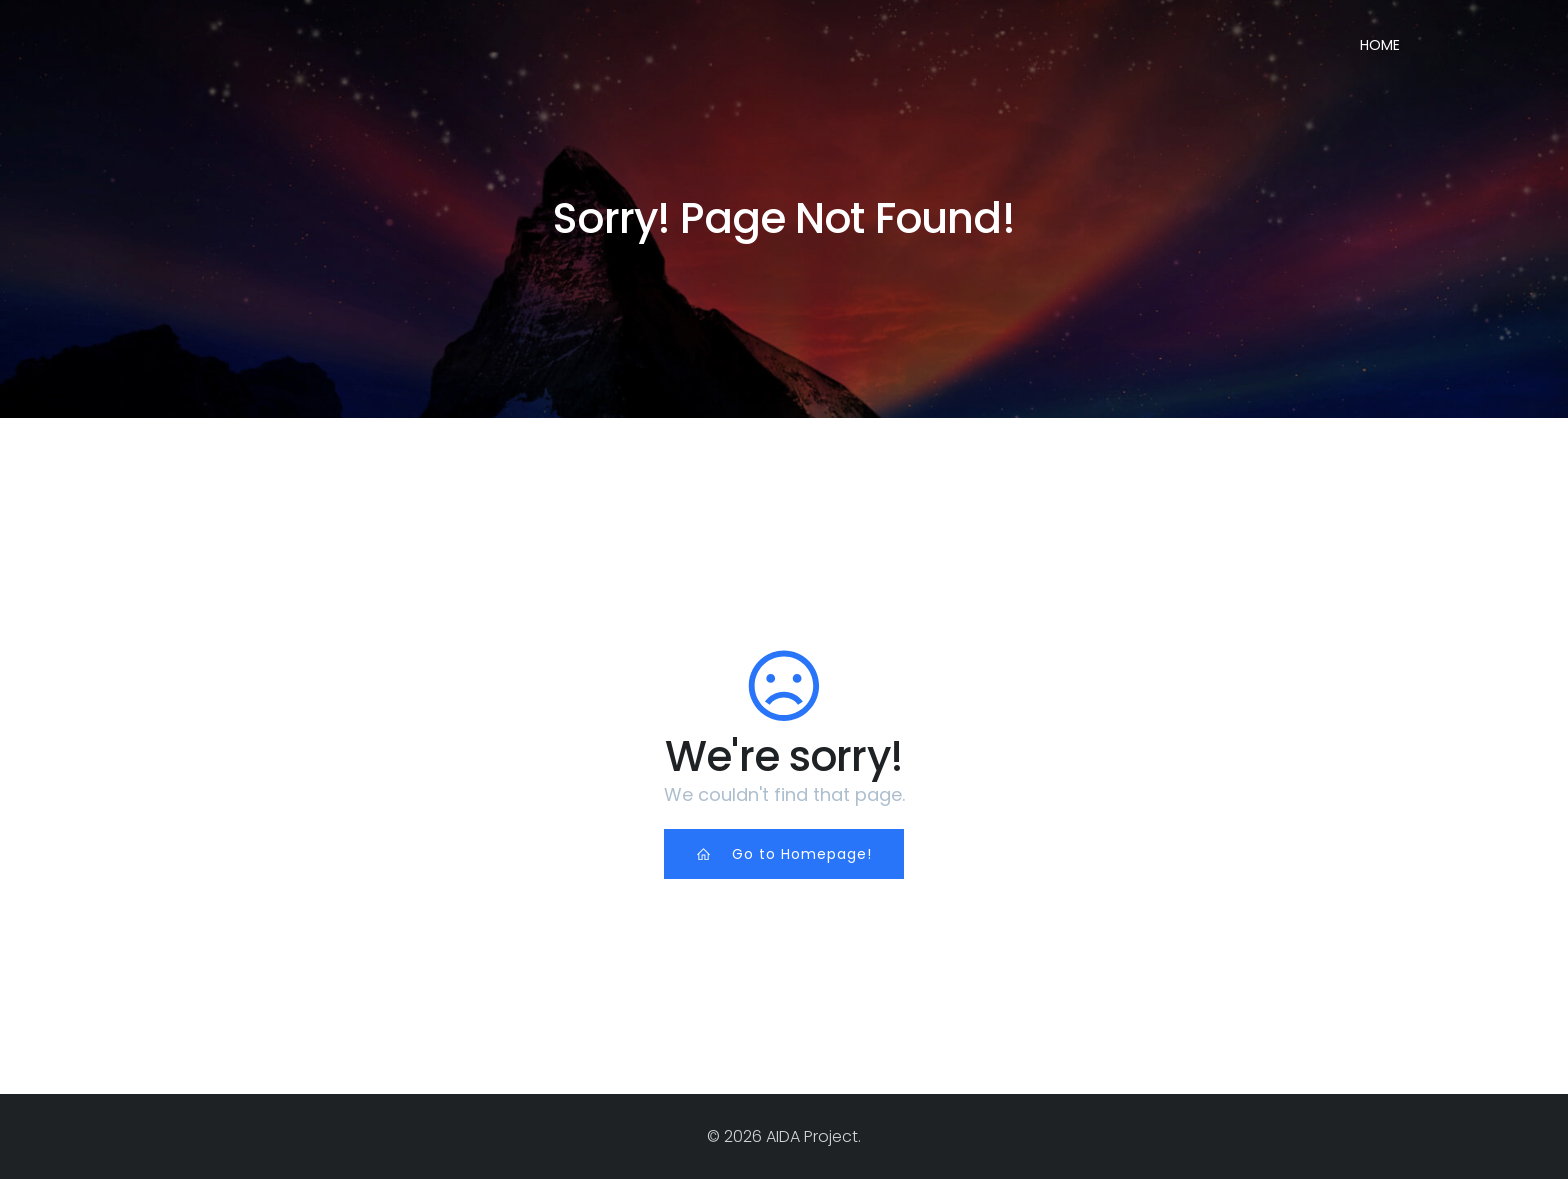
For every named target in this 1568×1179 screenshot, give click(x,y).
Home (1380, 45)
